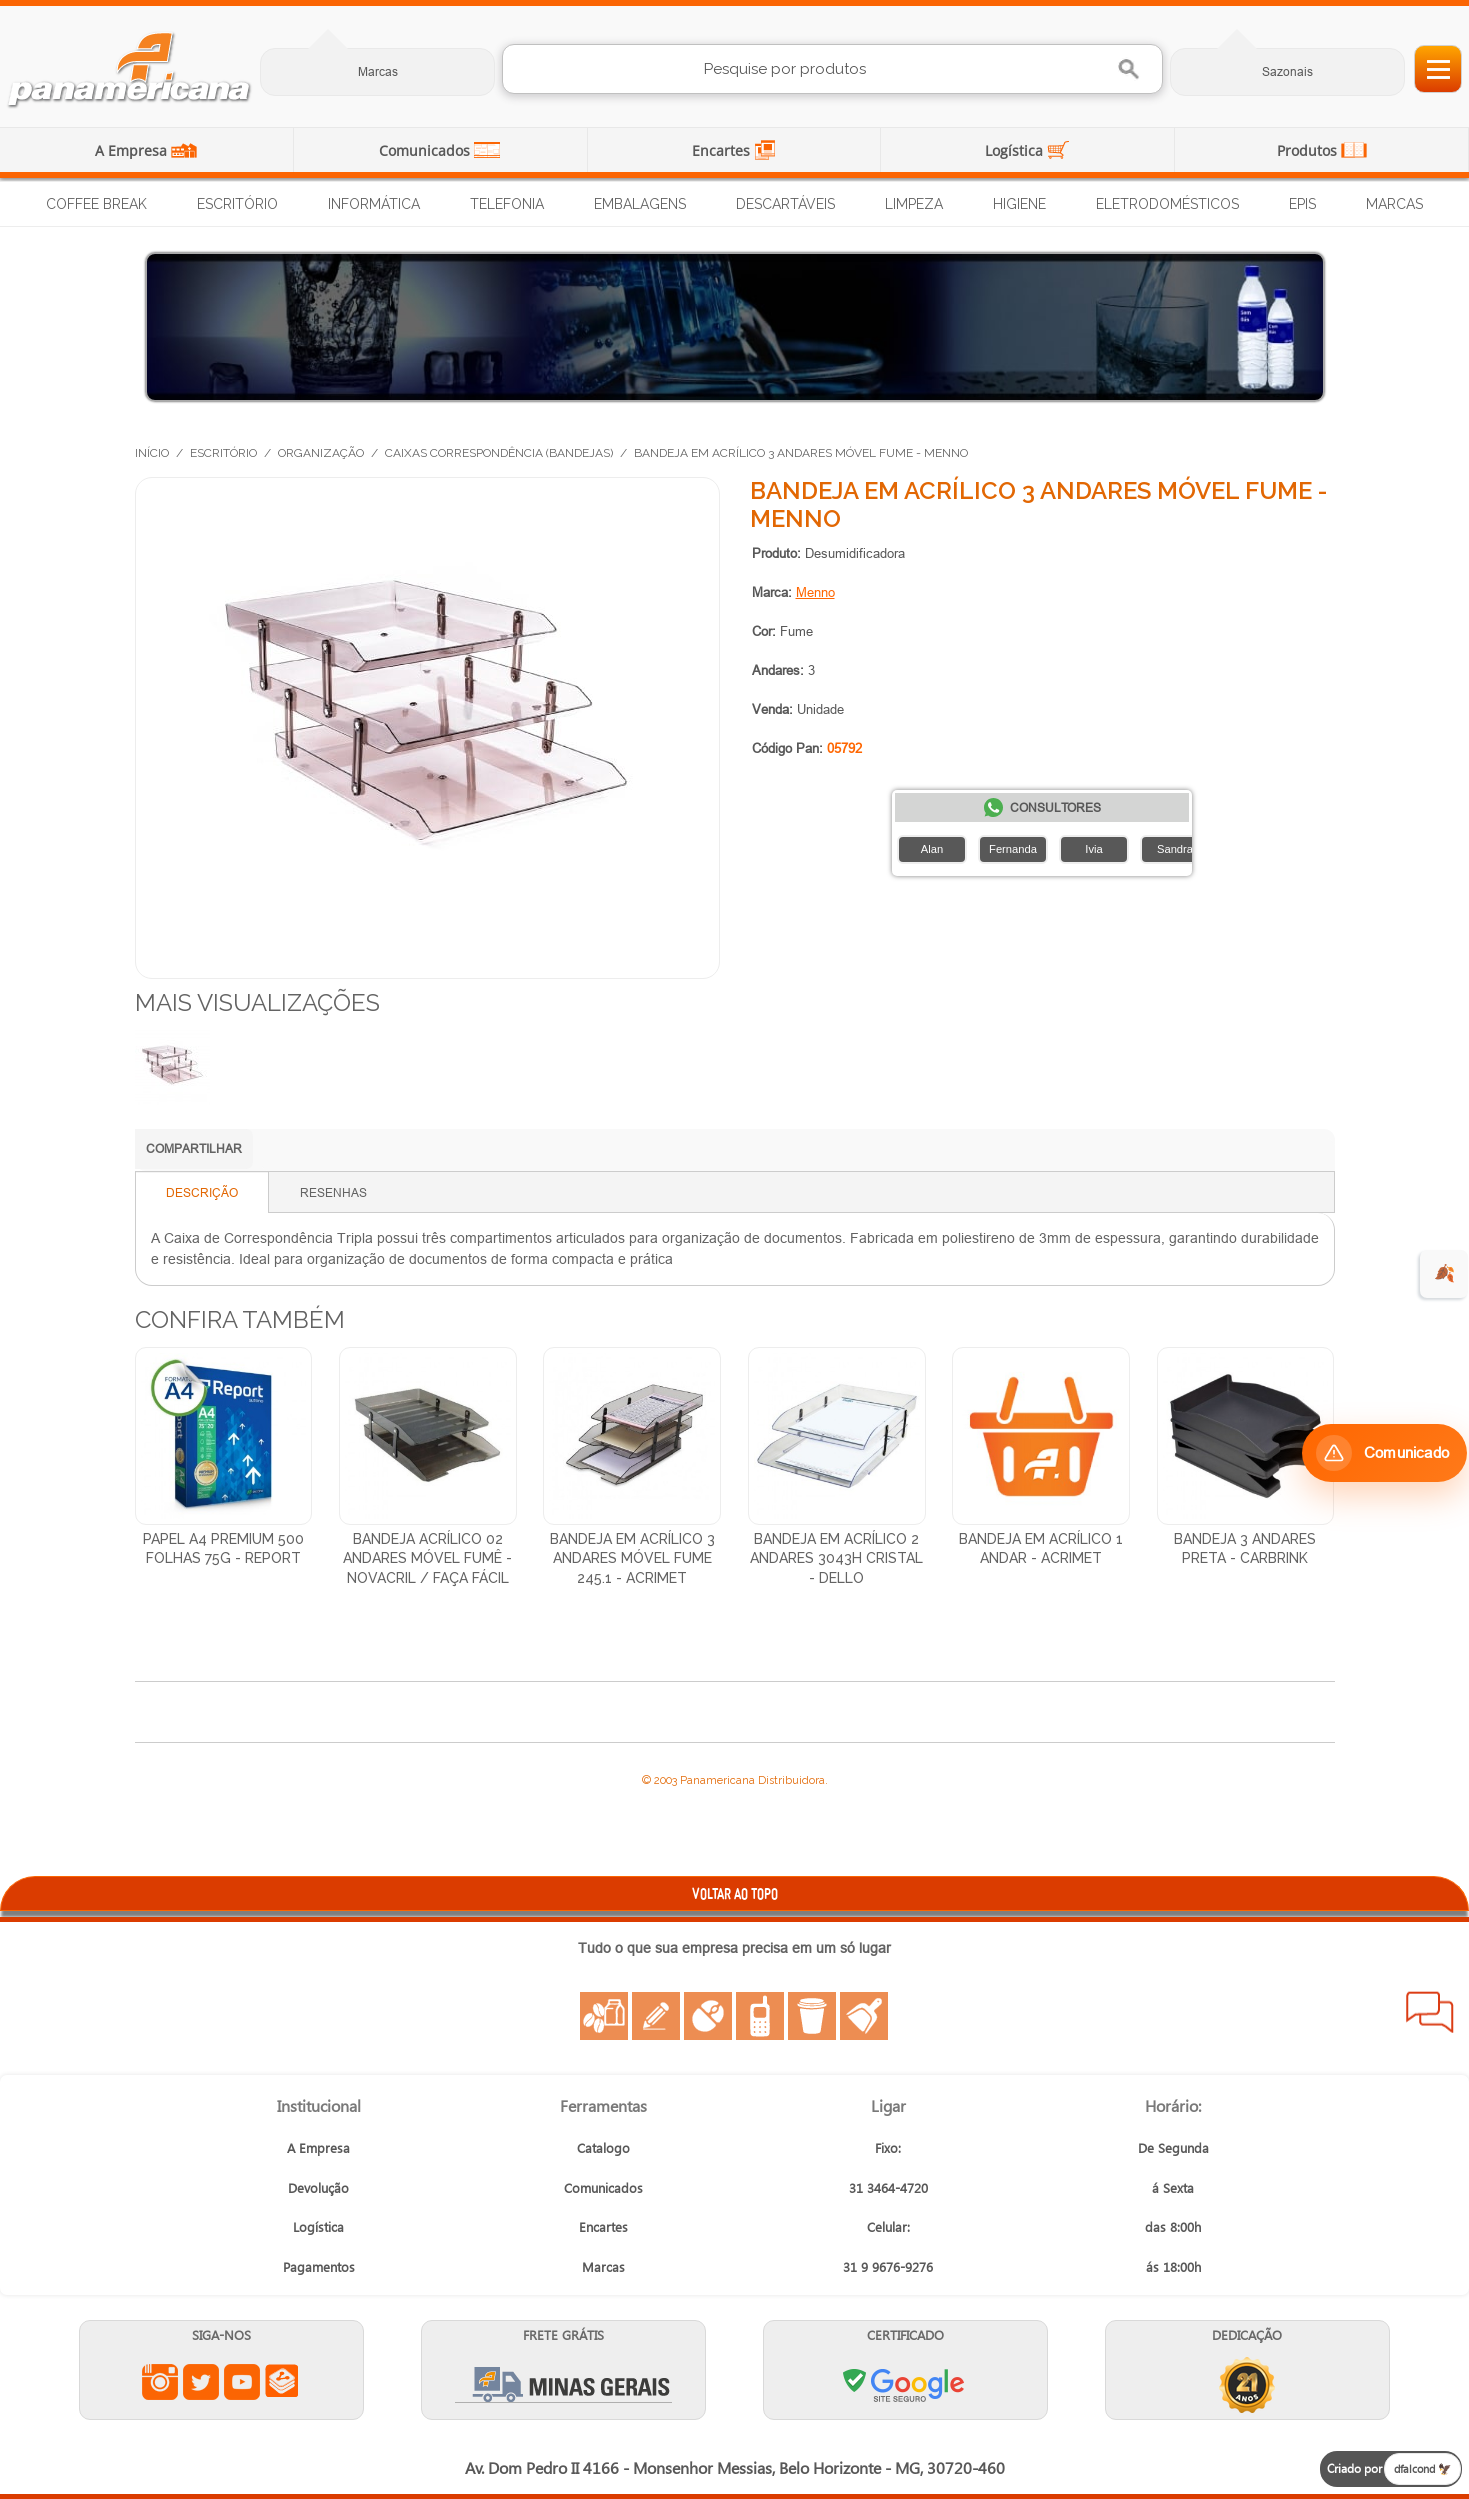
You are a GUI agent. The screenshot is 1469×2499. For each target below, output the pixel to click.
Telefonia (507, 204)
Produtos (1309, 150)
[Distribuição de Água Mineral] (735, 327)
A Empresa (133, 150)
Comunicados (426, 150)
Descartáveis (785, 204)
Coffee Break (96, 204)
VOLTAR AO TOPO (735, 1893)
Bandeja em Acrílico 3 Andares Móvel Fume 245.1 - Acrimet (632, 1558)
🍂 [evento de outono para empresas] (1444, 1273)
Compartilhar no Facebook (360, 1151)
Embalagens (640, 204)
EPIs (1302, 204)
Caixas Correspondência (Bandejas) (499, 453)
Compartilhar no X (400, 1151)
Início (152, 453)
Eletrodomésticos (1167, 204)
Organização (321, 453)
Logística (1016, 150)
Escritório (237, 204)
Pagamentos (319, 2266)
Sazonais (1287, 71)
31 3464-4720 (888, 2187)
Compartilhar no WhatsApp (280, 1151)
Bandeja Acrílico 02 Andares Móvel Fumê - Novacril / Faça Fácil (427, 1558)
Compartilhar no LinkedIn (320, 1151)
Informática (374, 204)
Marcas (378, 71)
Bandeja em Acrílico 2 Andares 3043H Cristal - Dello (836, 1558)
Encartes (723, 150)
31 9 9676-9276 (888, 2266)
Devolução (318, 2187)
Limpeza (914, 204)
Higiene (1019, 204)
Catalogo (603, 2147)
